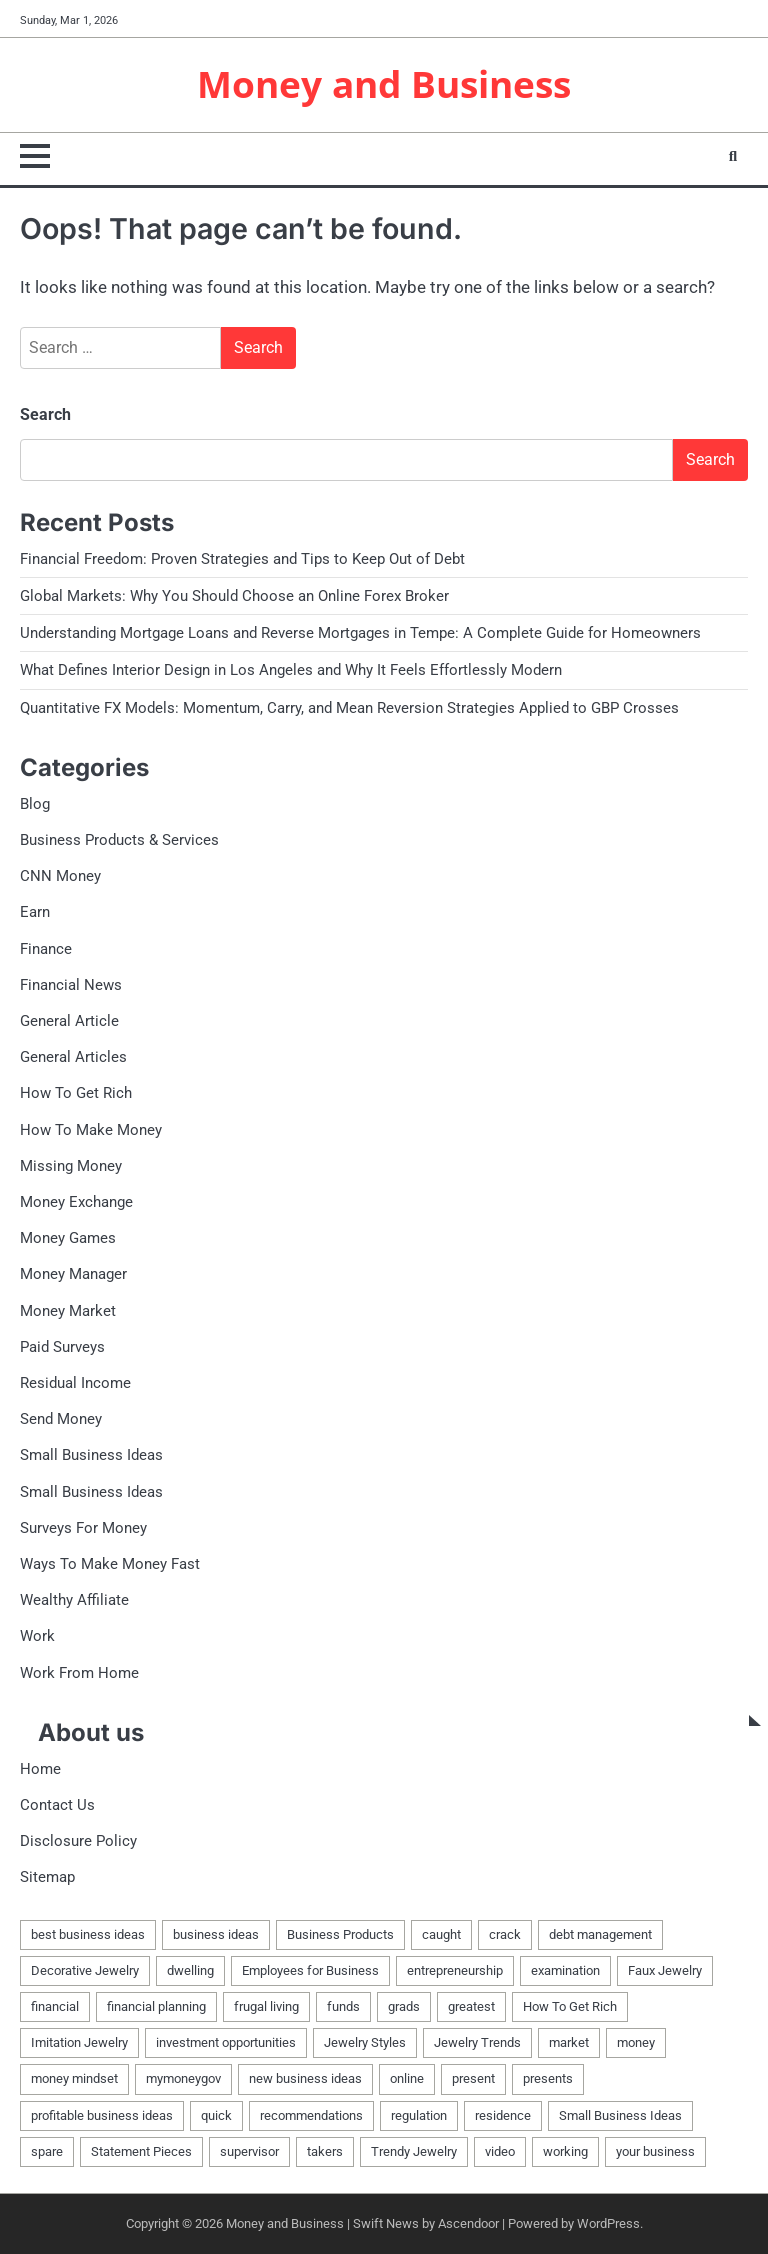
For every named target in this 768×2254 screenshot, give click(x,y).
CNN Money (60, 876)
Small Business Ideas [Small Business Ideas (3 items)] (620, 2115)
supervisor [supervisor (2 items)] (249, 2151)
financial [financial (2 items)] (55, 2006)
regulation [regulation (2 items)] (419, 2115)
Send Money (61, 1419)
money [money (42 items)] (636, 2042)
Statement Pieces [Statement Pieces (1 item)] (141, 2151)
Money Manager (73, 1274)
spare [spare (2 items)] (47, 2151)
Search (45, 414)
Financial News (71, 985)
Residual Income (75, 1383)
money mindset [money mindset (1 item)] (74, 2078)
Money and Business (384, 84)
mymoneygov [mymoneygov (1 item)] (183, 2078)
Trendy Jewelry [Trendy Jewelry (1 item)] (414, 2151)
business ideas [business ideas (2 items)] (216, 1934)
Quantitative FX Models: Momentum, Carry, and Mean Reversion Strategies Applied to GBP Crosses (349, 708)
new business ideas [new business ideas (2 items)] (305, 2078)
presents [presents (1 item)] (548, 2078)
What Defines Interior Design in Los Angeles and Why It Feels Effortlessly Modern (291, 670)
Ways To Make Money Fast (110, 1564)
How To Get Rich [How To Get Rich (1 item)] (570, 2006)
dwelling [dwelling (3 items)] (190, 1970)
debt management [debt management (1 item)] (600, 1934)
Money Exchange (76, 1202)
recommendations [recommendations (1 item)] (311, 2115)
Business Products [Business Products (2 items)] (340, 1934)
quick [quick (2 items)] (216, 2115)
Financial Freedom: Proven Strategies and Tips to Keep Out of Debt (242, 559)
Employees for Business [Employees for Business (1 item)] (310, 1970)
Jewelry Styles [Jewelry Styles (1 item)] (365, 2042)
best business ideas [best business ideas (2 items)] (88, 1934)
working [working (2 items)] (565, 2151)
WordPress (608, 2223)
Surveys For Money (83, 1528)
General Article (69, 1021)
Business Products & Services (119, 840)
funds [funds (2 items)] (343, 2006)
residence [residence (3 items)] (503, 2115)
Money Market (68, 1311)
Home (40, 1769)
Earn (35, 912)
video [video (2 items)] (500, 2151)
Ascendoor (468, 2223)
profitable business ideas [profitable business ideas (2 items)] (102, 2115)
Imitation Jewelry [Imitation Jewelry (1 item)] (79, 2042)
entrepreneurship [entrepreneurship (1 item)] (455, 1970)
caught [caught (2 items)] (441, 1934)
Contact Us (57, 1805)
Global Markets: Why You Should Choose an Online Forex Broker (234, 596)
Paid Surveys (62, 1347)
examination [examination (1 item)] (565, 1970)
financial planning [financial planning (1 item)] (156, 2006)
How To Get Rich (76, 1093)
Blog (35, 804)
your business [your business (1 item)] (655, 2151)
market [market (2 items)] (569, 2042)
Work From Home (79, 1673)
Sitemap (47, 1877)
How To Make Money (91, 1130)
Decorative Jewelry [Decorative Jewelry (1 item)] (85, 1970)
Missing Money (71, 1166)
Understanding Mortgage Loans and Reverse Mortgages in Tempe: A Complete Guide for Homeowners (360, 633)
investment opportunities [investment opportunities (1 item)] (226, 2042)
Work (37, 1636)
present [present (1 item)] (473, 2078)
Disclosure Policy (78, 1841)
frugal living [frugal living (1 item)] (266, 2006)
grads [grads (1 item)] (404, 2006)
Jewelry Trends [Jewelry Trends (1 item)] (477, 2042)
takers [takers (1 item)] (325, 2151)
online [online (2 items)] (407, 2078)
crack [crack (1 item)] (505, 1934)
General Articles (73, 1057)
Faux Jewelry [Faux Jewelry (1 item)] (665, 1970)
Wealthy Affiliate (74, 1600)
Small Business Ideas (91, 1455)
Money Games (68, 1238)
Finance (46, 949)
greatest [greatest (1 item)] (471, 2006)
